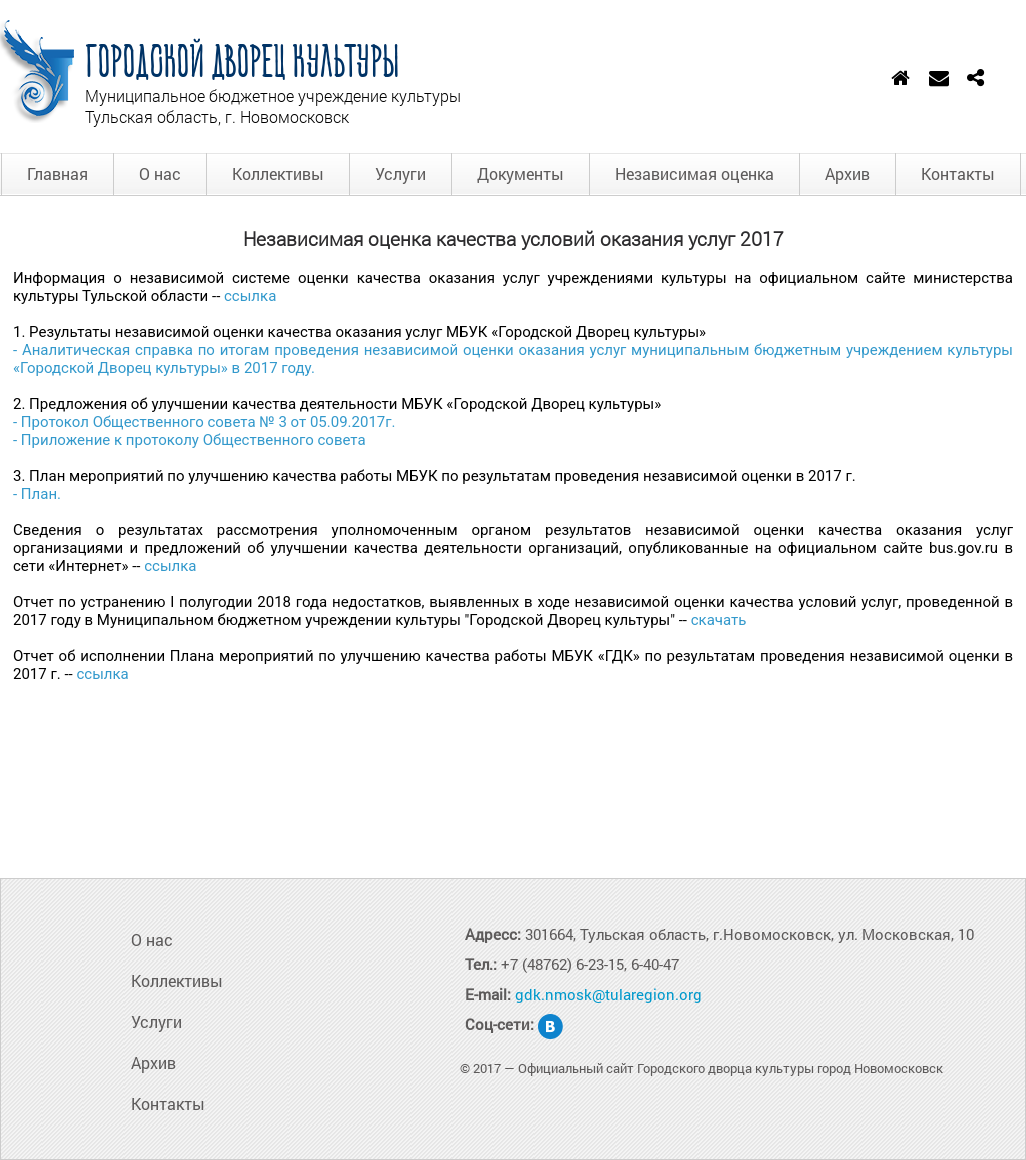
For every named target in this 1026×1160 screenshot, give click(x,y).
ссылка (250, 296)
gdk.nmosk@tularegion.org (608, 994)
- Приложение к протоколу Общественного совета (189, 440)
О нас (160, 173)
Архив (847, 173)
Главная (57, 173)
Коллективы (278, 173)
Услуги (400, 173)
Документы (520, 173)
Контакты (958, 173)
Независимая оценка (694, 173)
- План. (37, 494)
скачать (719, 620)
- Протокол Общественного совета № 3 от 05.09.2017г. (204, 422)
